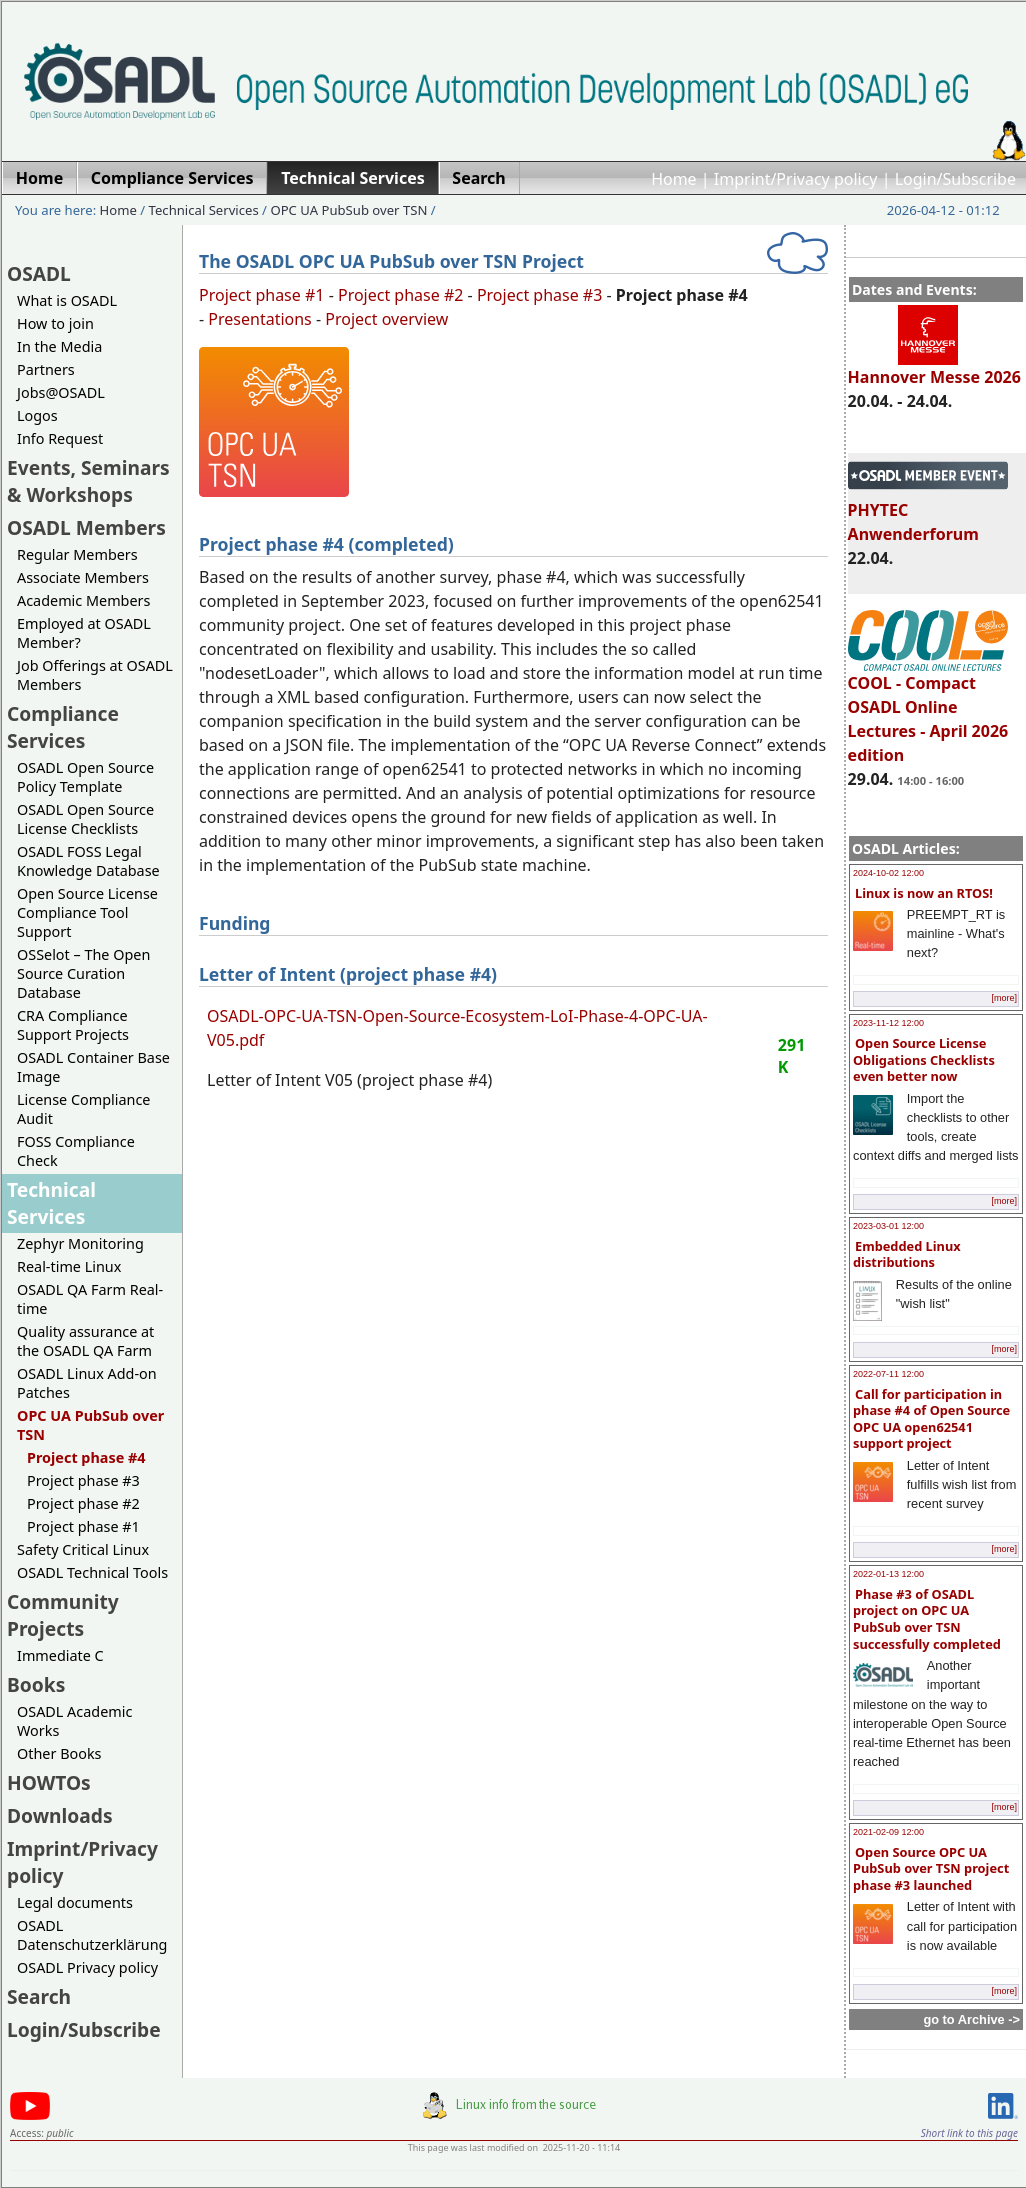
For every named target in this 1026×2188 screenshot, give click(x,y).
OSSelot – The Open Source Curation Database (83, 973)
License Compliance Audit (83, 1109)
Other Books (59, 1753)
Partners (46, 369)
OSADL (39, 273)
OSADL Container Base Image (93, 1067)
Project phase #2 (83, 1503)
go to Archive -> (971, 2019)
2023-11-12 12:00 (888, 1023)
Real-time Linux (69, 1266)
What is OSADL (67, 300)
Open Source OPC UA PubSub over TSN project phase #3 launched (931, 1868)
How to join (55, 323)
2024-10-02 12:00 (888, 873)
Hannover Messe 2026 (934, 368)
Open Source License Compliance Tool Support (87, 912)
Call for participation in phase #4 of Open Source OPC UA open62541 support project (931, 1419)
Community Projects (63, 1615)
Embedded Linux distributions (907, 1254)
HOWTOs (49, 1782)
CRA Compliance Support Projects (73, 1025)
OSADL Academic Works (74, 1721)
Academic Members (83, 600)
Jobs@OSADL (61, 392)
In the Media (59, 346)
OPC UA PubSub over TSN (348, 210)
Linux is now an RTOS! (924, 893)
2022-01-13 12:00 (888, 1574)
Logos (37, 415)
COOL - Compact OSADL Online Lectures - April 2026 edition (928, 710)
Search (39, 1996)
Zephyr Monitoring (80, 1243)
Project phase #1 (83, 1526)
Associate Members (83, 577)
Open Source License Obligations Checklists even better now (924, 1059)
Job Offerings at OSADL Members (95, 675)
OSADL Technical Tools (92, 1572)
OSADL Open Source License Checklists (85, 819)
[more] (1004, 998)
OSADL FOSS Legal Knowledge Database (88, 861)
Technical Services (204, 210)
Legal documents (75, 1902)
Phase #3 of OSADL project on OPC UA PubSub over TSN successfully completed (927, 1619)
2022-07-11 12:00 (888, 1374)
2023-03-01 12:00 (888, 1226)
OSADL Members (86, 527)
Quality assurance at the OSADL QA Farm (85, 1341)
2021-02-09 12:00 (888, 1832)
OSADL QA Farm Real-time (90, 1299)
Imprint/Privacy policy (796, 179)
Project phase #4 (86, 1457)
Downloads (60, 1815)
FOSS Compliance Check (76, 1151)
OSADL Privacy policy (87, 1967)
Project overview (386, 319)
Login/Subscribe (955, 179)
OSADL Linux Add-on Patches (87, 1383)
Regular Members (77, 554)
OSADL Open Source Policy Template (85, 777)
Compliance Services (63, 727)
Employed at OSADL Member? (84, 633)
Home (674, 179)
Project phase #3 (83, 1480)
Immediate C (60, 1655)
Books (36, 1684)
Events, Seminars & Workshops (88, 481)
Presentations (259, 319)
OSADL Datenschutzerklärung (92, 1935)
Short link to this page (969, 2133)
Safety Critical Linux (83, 1549)
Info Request (60, 438)
